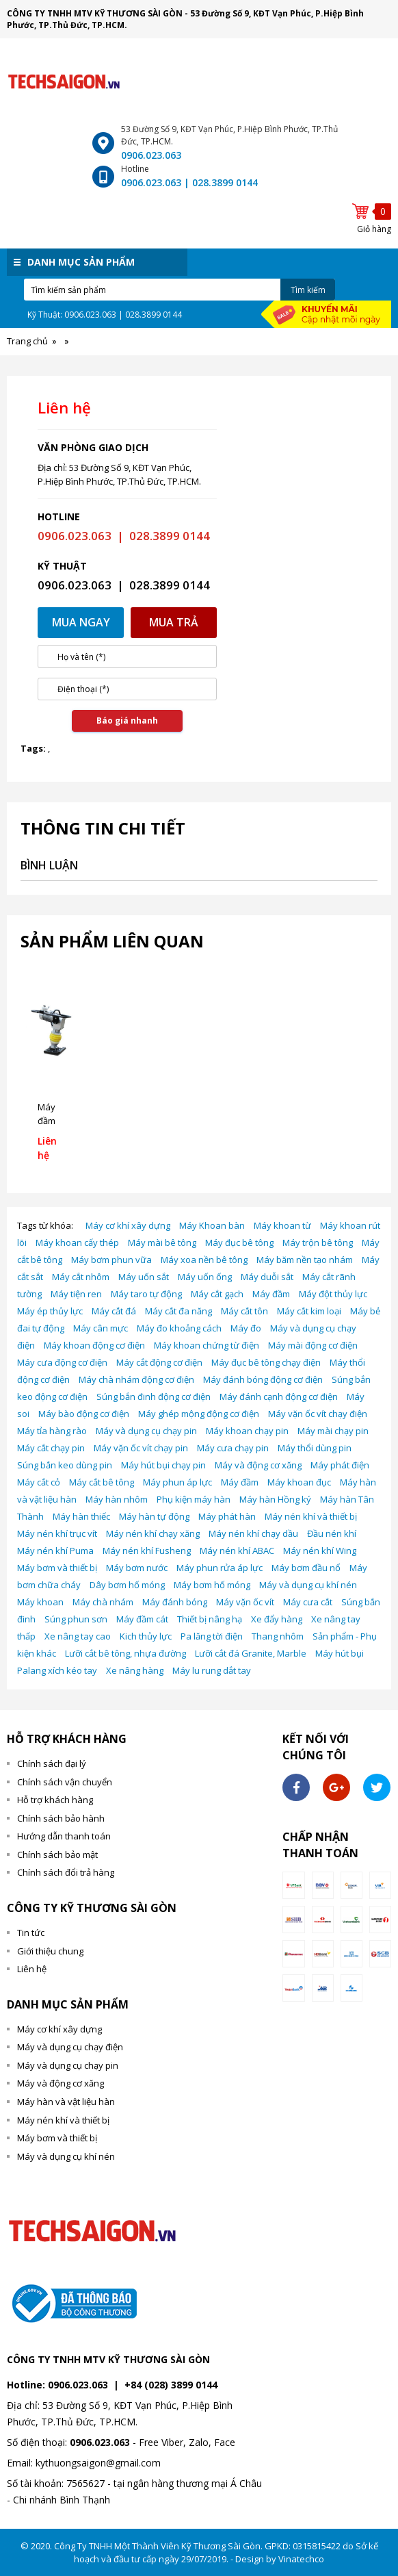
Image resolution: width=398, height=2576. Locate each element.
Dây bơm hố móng (127, 1585)
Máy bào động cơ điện (83, 1413)
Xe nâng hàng (134, 1670)
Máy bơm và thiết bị (57, 1567)
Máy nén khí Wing (319, 1550)
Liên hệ (32, 1969)
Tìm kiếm (308, 290)
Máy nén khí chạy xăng (153, 1533)
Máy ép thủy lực (50, 1311)
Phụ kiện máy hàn (193, 1499)
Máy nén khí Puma (55, 1550)
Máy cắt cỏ (38, 1482)
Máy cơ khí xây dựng (127, 1225)
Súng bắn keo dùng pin (64, 1465)
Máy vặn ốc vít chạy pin (141, 1448)
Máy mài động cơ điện (313, 1345)
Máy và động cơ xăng (258, 1465)
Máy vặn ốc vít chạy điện (317, 1413)
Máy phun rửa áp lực (219, 1567)
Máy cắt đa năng (178, 1311)
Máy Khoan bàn (212, 1225)
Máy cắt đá (114, 1311)
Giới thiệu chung (50, 1951)
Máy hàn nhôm (116, 1499)
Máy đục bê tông (239, 1242)
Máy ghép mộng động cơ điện (198, 1413)
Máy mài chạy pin (333, 1431)
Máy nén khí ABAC (237, 1550)
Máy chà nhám (102, 1602)
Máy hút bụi (339, 1653)
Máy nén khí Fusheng (147, 1550)
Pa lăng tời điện (212, 1636)
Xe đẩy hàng (276, 1619)
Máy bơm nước (137, 1567)
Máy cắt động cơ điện (159, 1362)
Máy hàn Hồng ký (275, 1499)
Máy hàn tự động (154, 1516)
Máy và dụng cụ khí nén (308, 1585)
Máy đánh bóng (174, 1602)
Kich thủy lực (146, 1636)
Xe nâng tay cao (77, 1636)
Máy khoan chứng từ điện (206, 1345)
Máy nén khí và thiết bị (311, 1516)
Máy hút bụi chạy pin (163, 1465)
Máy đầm (271, 1294)
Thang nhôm (278, 1636)
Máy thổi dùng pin (314, 1448)
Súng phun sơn (75, 1619)
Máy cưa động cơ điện (62, 1362)
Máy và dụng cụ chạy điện (70, 2047)
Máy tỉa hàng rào (52, 1431)
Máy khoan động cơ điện (94, 1345)
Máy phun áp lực (177, 1482)
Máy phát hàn (227, 1516)
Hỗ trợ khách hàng (55, 1800)
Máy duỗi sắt (267, 1277)
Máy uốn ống (205, 1277)
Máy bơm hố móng (212, 1585)
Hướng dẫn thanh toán (64, 1836)
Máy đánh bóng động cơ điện (263, 1379)
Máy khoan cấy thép (77, 1242)
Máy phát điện (339, 1465)
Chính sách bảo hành (61, 1818)
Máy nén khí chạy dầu (253, 1533)
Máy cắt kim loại (309, 1311)
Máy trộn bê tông (317, 1242)
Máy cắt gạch (217, 1294)
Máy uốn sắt (143, 1277)
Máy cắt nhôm (80, 1277)
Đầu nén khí (331, 1533)
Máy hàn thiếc (81, 1516)
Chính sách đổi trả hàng (65, 1872)
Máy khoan (40, 1602)
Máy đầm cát (142, 1619)
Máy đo (245, 1328)
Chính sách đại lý (51, 1763)
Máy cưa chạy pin (233, 1448)
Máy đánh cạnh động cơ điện (279, 1396)
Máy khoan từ (282, 1225)
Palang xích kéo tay (57, 1670)
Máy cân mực (100, 1328)
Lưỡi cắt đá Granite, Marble (250, 1653)
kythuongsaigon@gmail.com (98, 2462)
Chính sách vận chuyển (64, 1782)
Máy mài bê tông (162, 1242)
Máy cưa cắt (307, 1602)
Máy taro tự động (146, 1294)
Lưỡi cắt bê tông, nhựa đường (125, 1653)
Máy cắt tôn (244, 1311)
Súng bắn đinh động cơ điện (153, 1396)
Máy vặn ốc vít (245, 1602)
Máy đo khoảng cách (179, 1328)
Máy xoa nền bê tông (204, 1259)
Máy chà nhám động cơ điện (136, 1379)
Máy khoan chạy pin (247, 1431)
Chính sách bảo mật (57, 1854)
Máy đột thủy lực (333, 1294)
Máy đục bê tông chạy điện (266, 1362)
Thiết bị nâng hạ (209, 1619)
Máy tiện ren (76, 1294)
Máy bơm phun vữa (111, 1259)
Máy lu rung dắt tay (211, 1670)
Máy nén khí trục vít (57, 1533)
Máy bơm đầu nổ (306, 1567)
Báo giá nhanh (127, 720)
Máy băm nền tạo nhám (304, 1259)
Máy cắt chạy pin (51, 1448)
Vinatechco (301, 2559)
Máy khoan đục (299, 1482)
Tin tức (30, 1932)
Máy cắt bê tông (101, 1482)
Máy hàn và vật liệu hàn (66, 2101)
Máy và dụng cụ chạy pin (146, 1431)
